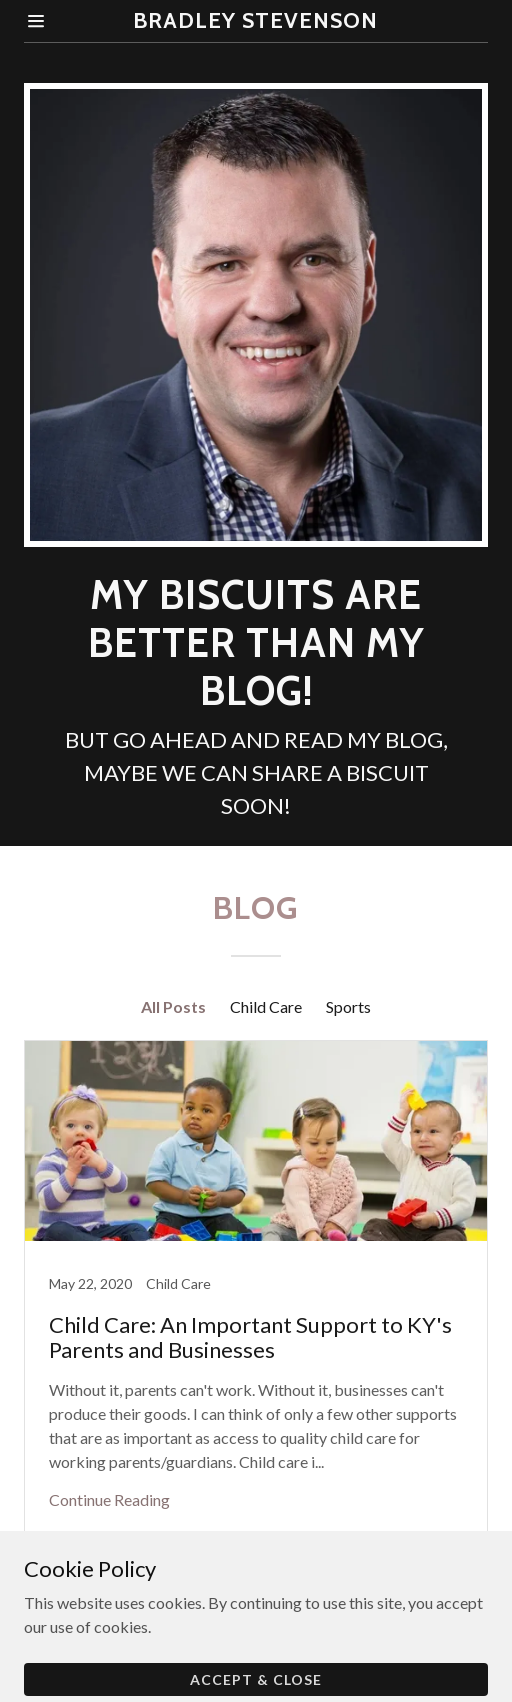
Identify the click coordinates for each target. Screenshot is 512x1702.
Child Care (266, 1006)
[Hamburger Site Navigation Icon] (54, 21)
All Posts (173, 1006)
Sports (348, 1006)
